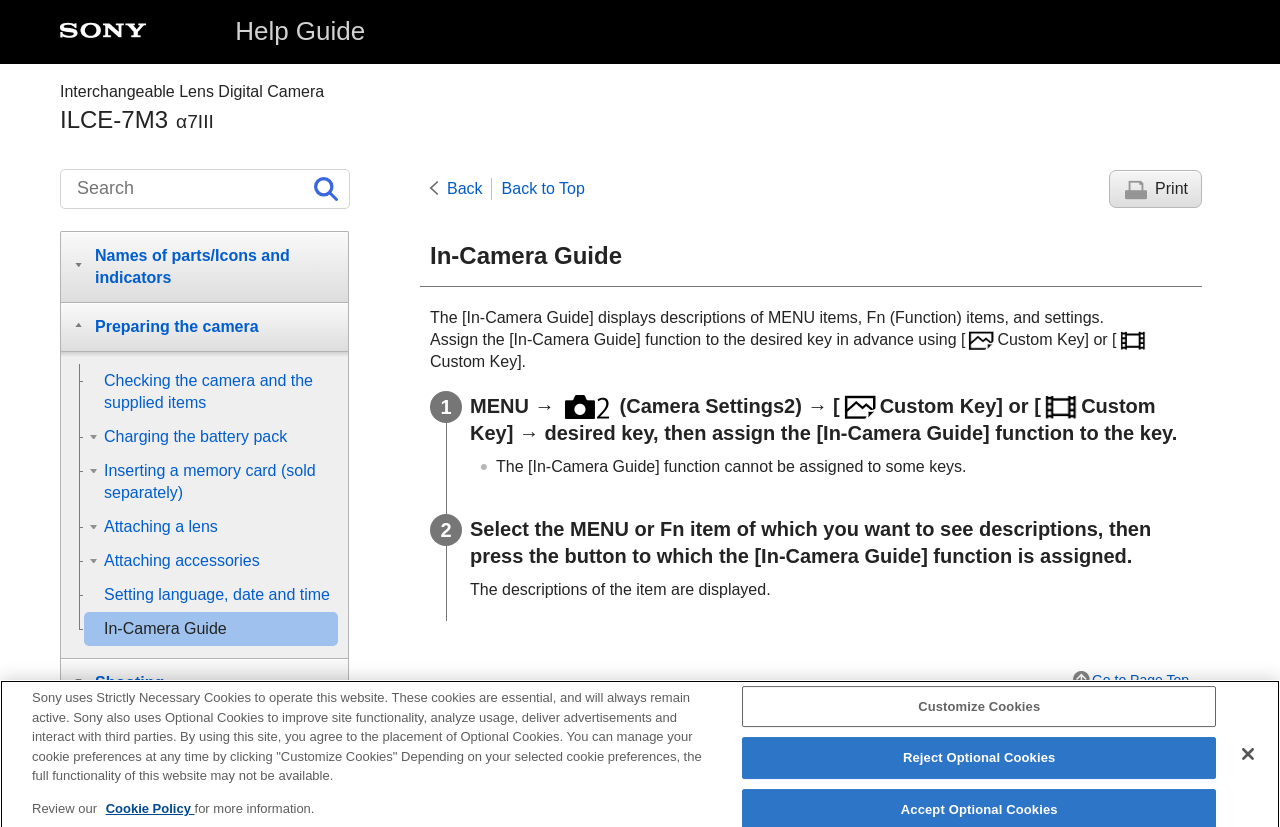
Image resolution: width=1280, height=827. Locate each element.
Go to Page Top (1140, 680)
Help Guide (300, 31)
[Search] (205, 189)
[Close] (1248, 766)
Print (1171, 188)
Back (465, 188)
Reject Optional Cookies (979, 770)
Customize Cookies (979, 718)
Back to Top (543, 188)
